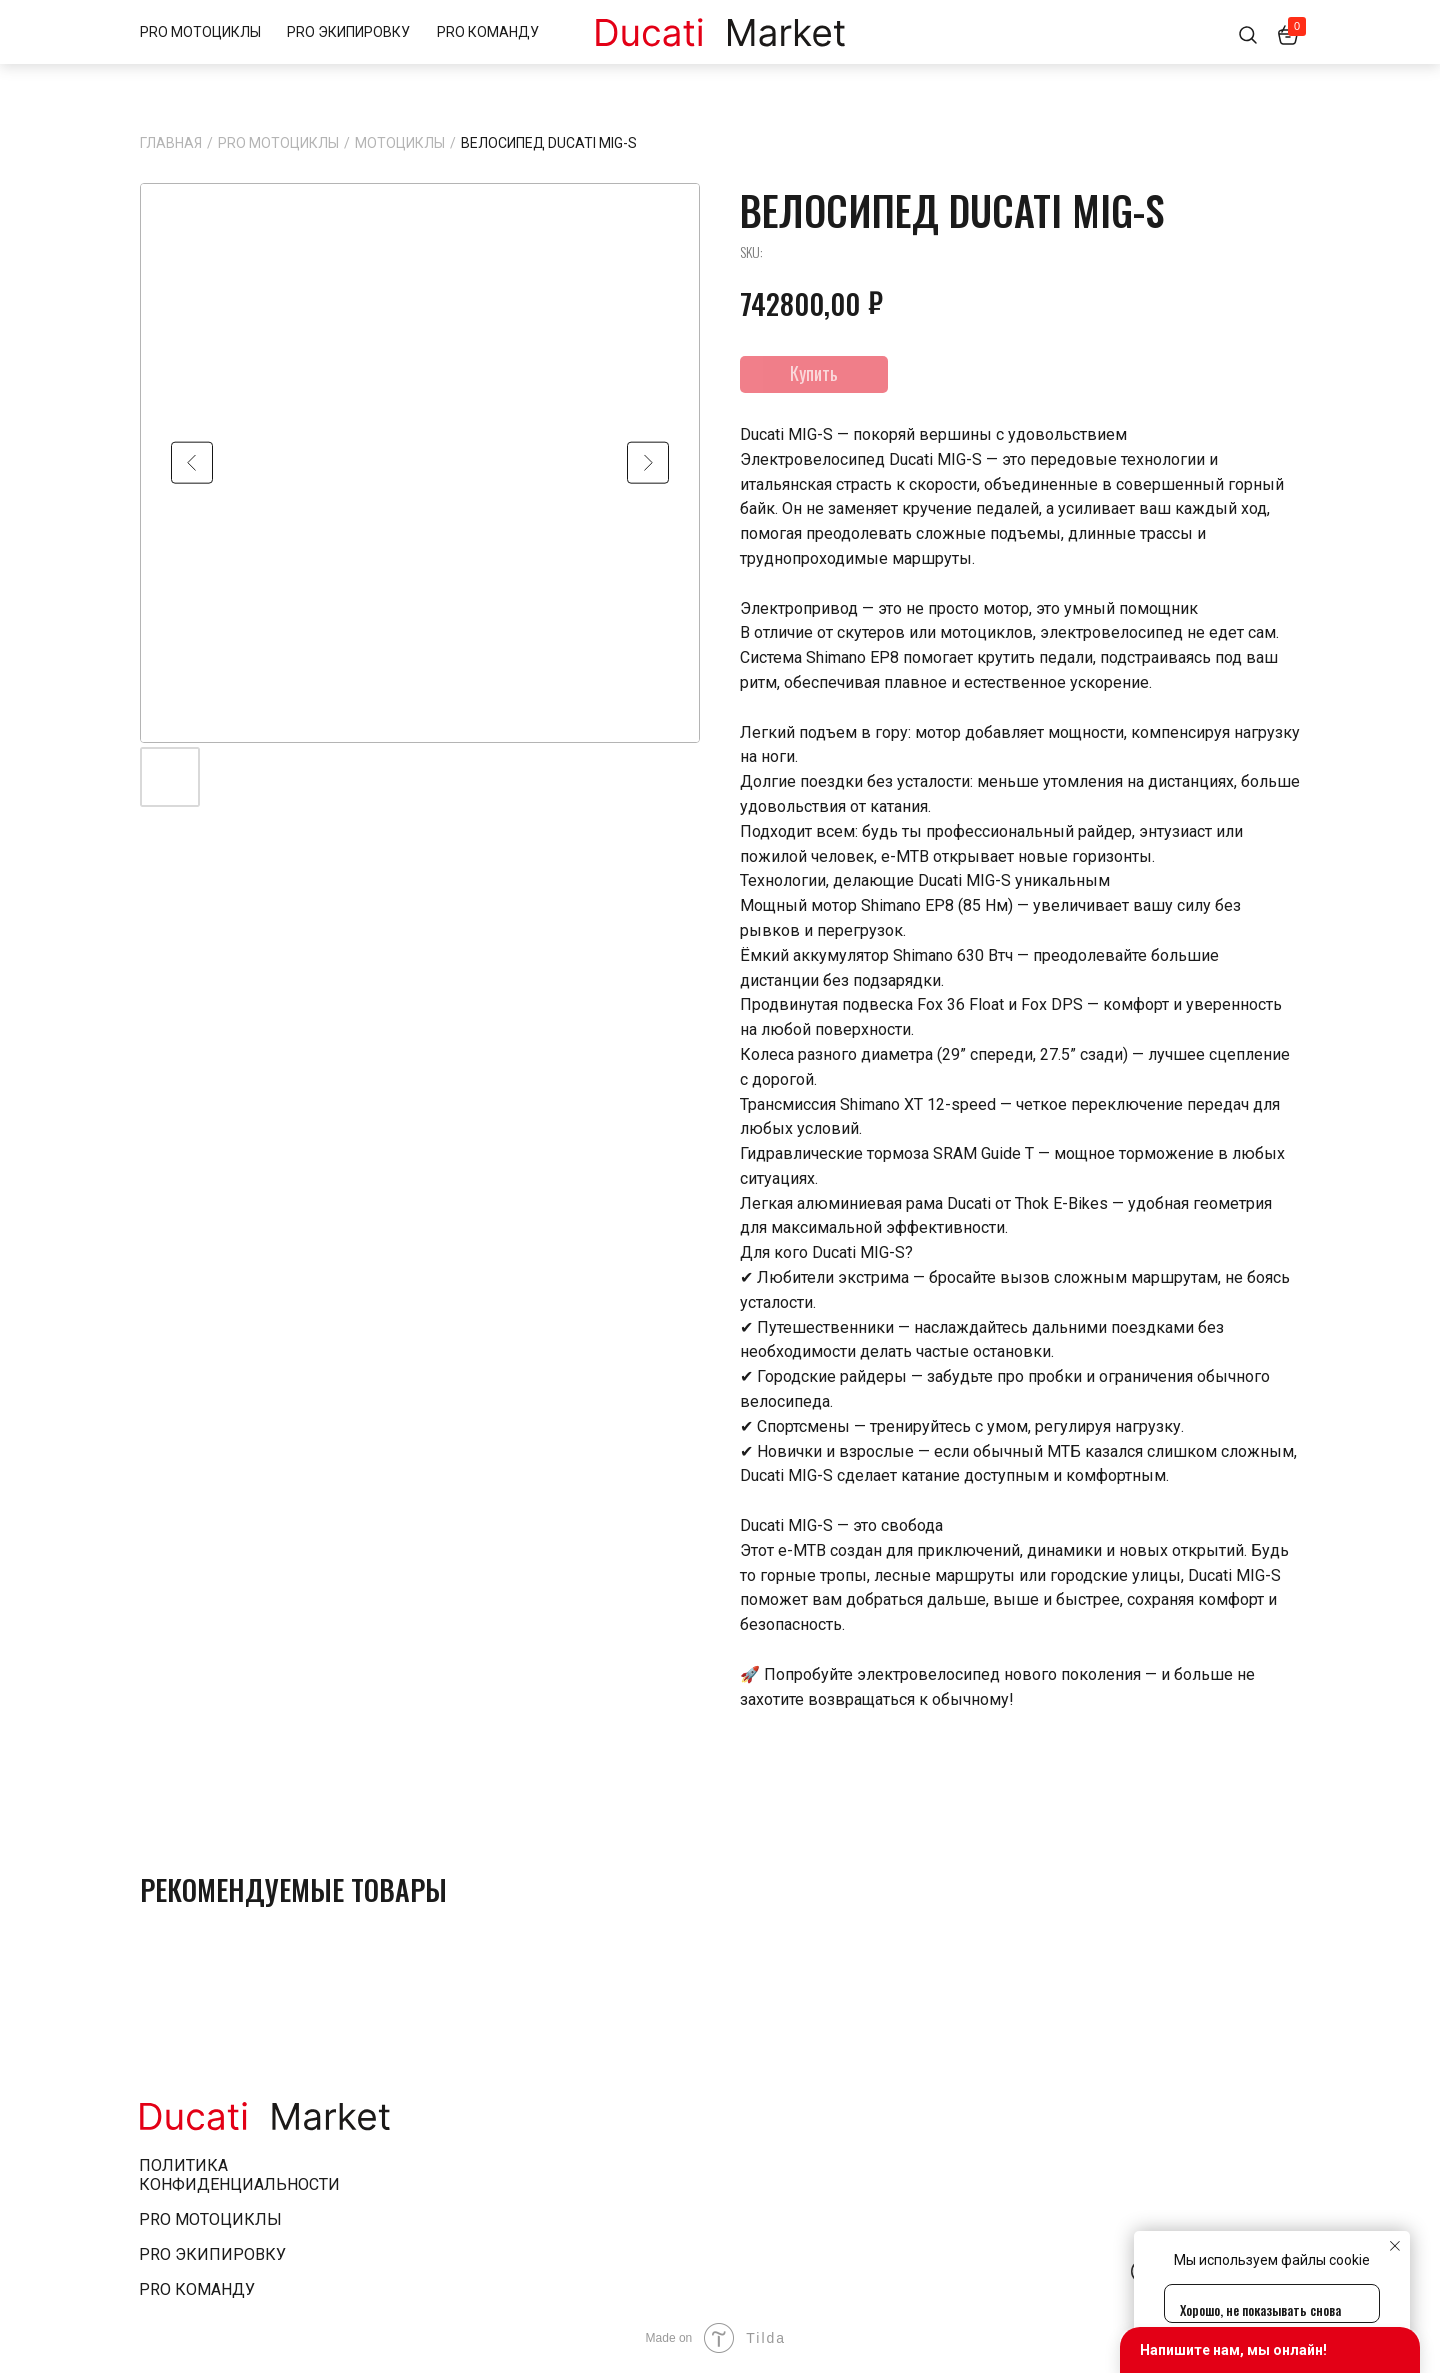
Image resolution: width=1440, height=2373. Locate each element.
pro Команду (197, 2289)
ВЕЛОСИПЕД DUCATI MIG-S (549, 143)
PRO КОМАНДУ (488, 32)
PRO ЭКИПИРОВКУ (348, 32)
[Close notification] (1395, 2246)
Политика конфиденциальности (239, 2175)
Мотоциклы (400, 143)
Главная (171, 143)
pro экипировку (212, 2254)
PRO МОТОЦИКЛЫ (200, 32)
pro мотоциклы (210, 2219)
